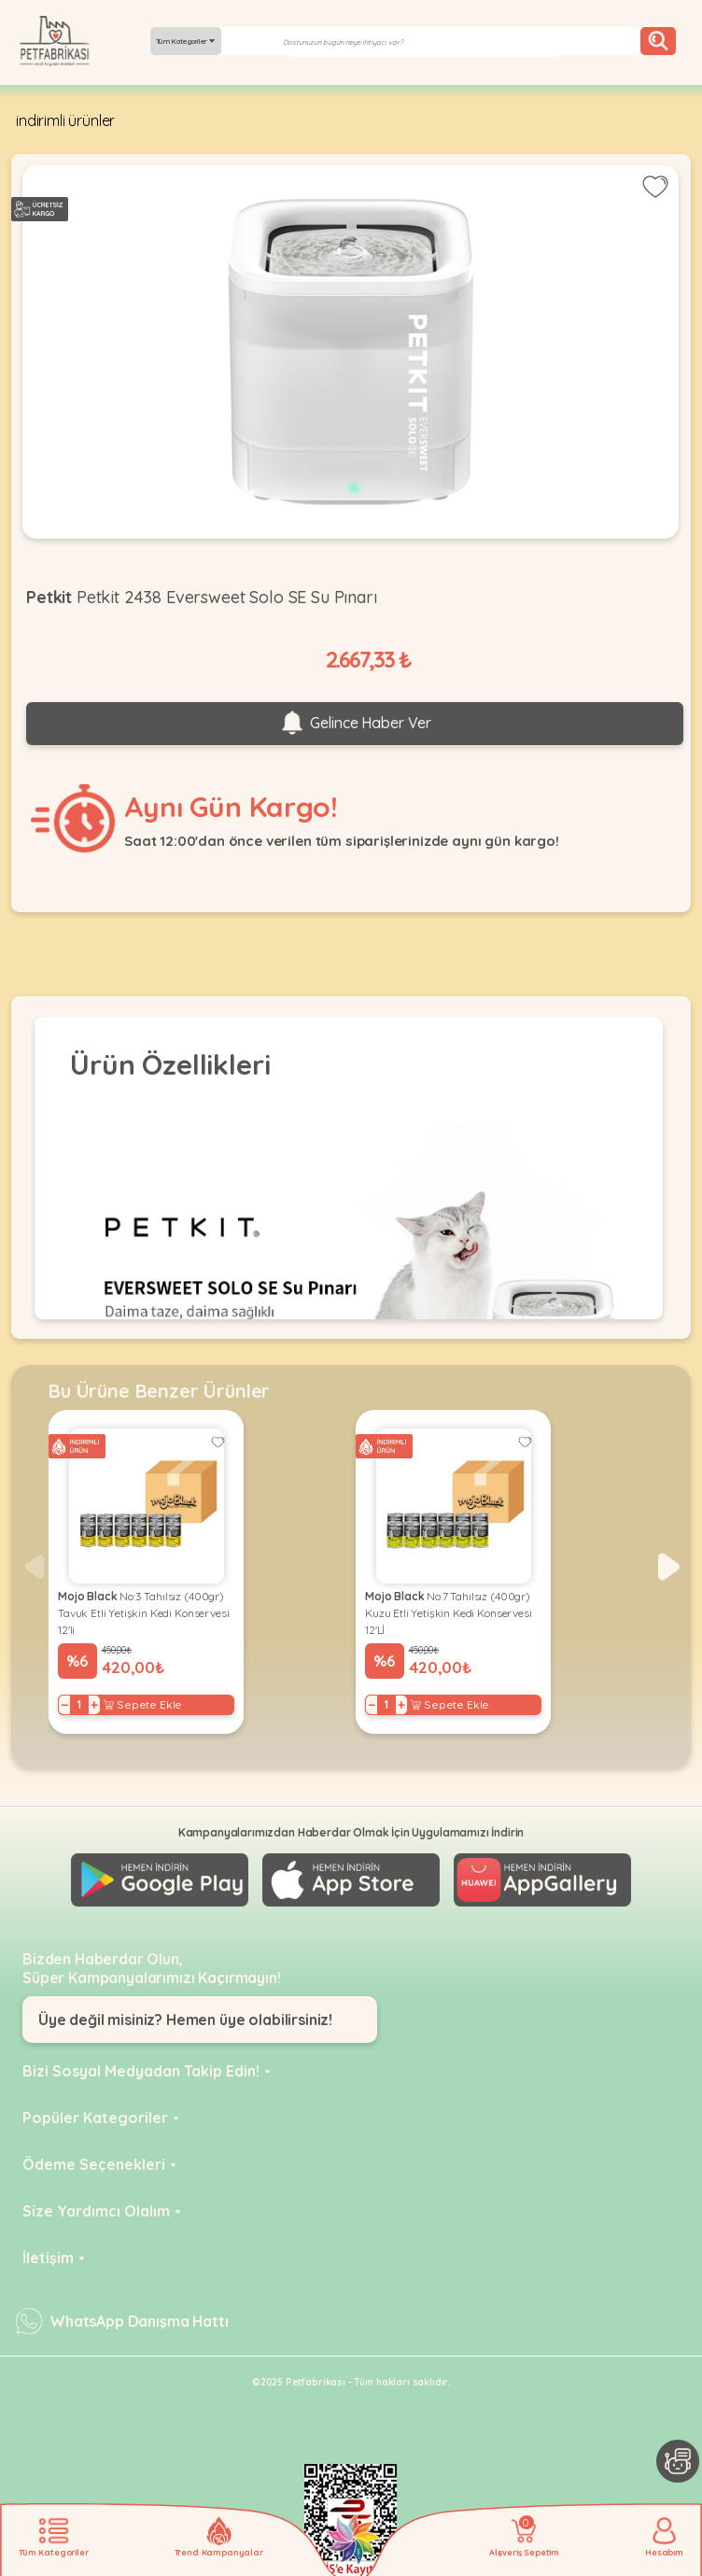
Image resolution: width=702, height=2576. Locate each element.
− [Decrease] (65, 1704)
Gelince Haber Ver (354, 723)
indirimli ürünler (65, 120)
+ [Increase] (94, 1704)
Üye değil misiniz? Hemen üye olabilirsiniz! (185, 2019)
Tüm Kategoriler (186, 41)
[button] (668, 1566)
